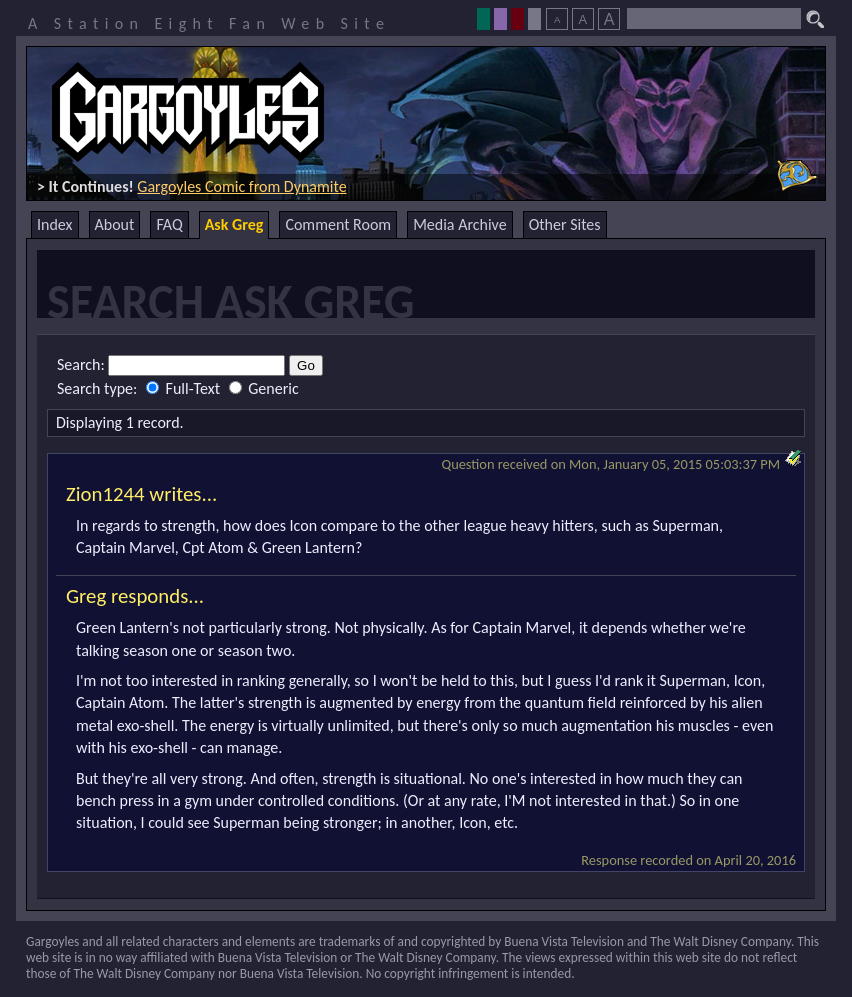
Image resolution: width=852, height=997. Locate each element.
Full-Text (185, 388)
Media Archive (459, 224)
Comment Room (338, 224)
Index (55, 224)
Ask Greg (234, 224)
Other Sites (565, 224)
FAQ (169, 224)
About (115, 224)
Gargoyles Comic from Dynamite (241, 186)
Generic (264, 388)
